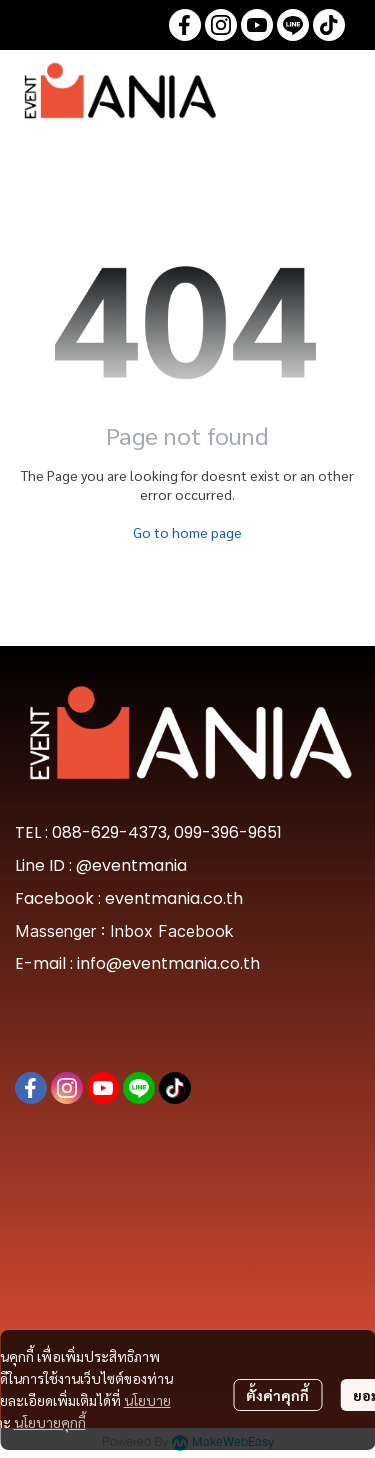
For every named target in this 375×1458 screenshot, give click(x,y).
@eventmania (131, 865)
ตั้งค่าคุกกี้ (277, 1395)
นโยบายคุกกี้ (50, 1422)
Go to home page (187, 532)
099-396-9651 (228, 832)
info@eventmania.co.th (168, 963)
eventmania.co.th (174, 898)
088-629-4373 (109, 832)
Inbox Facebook (172, 931)
